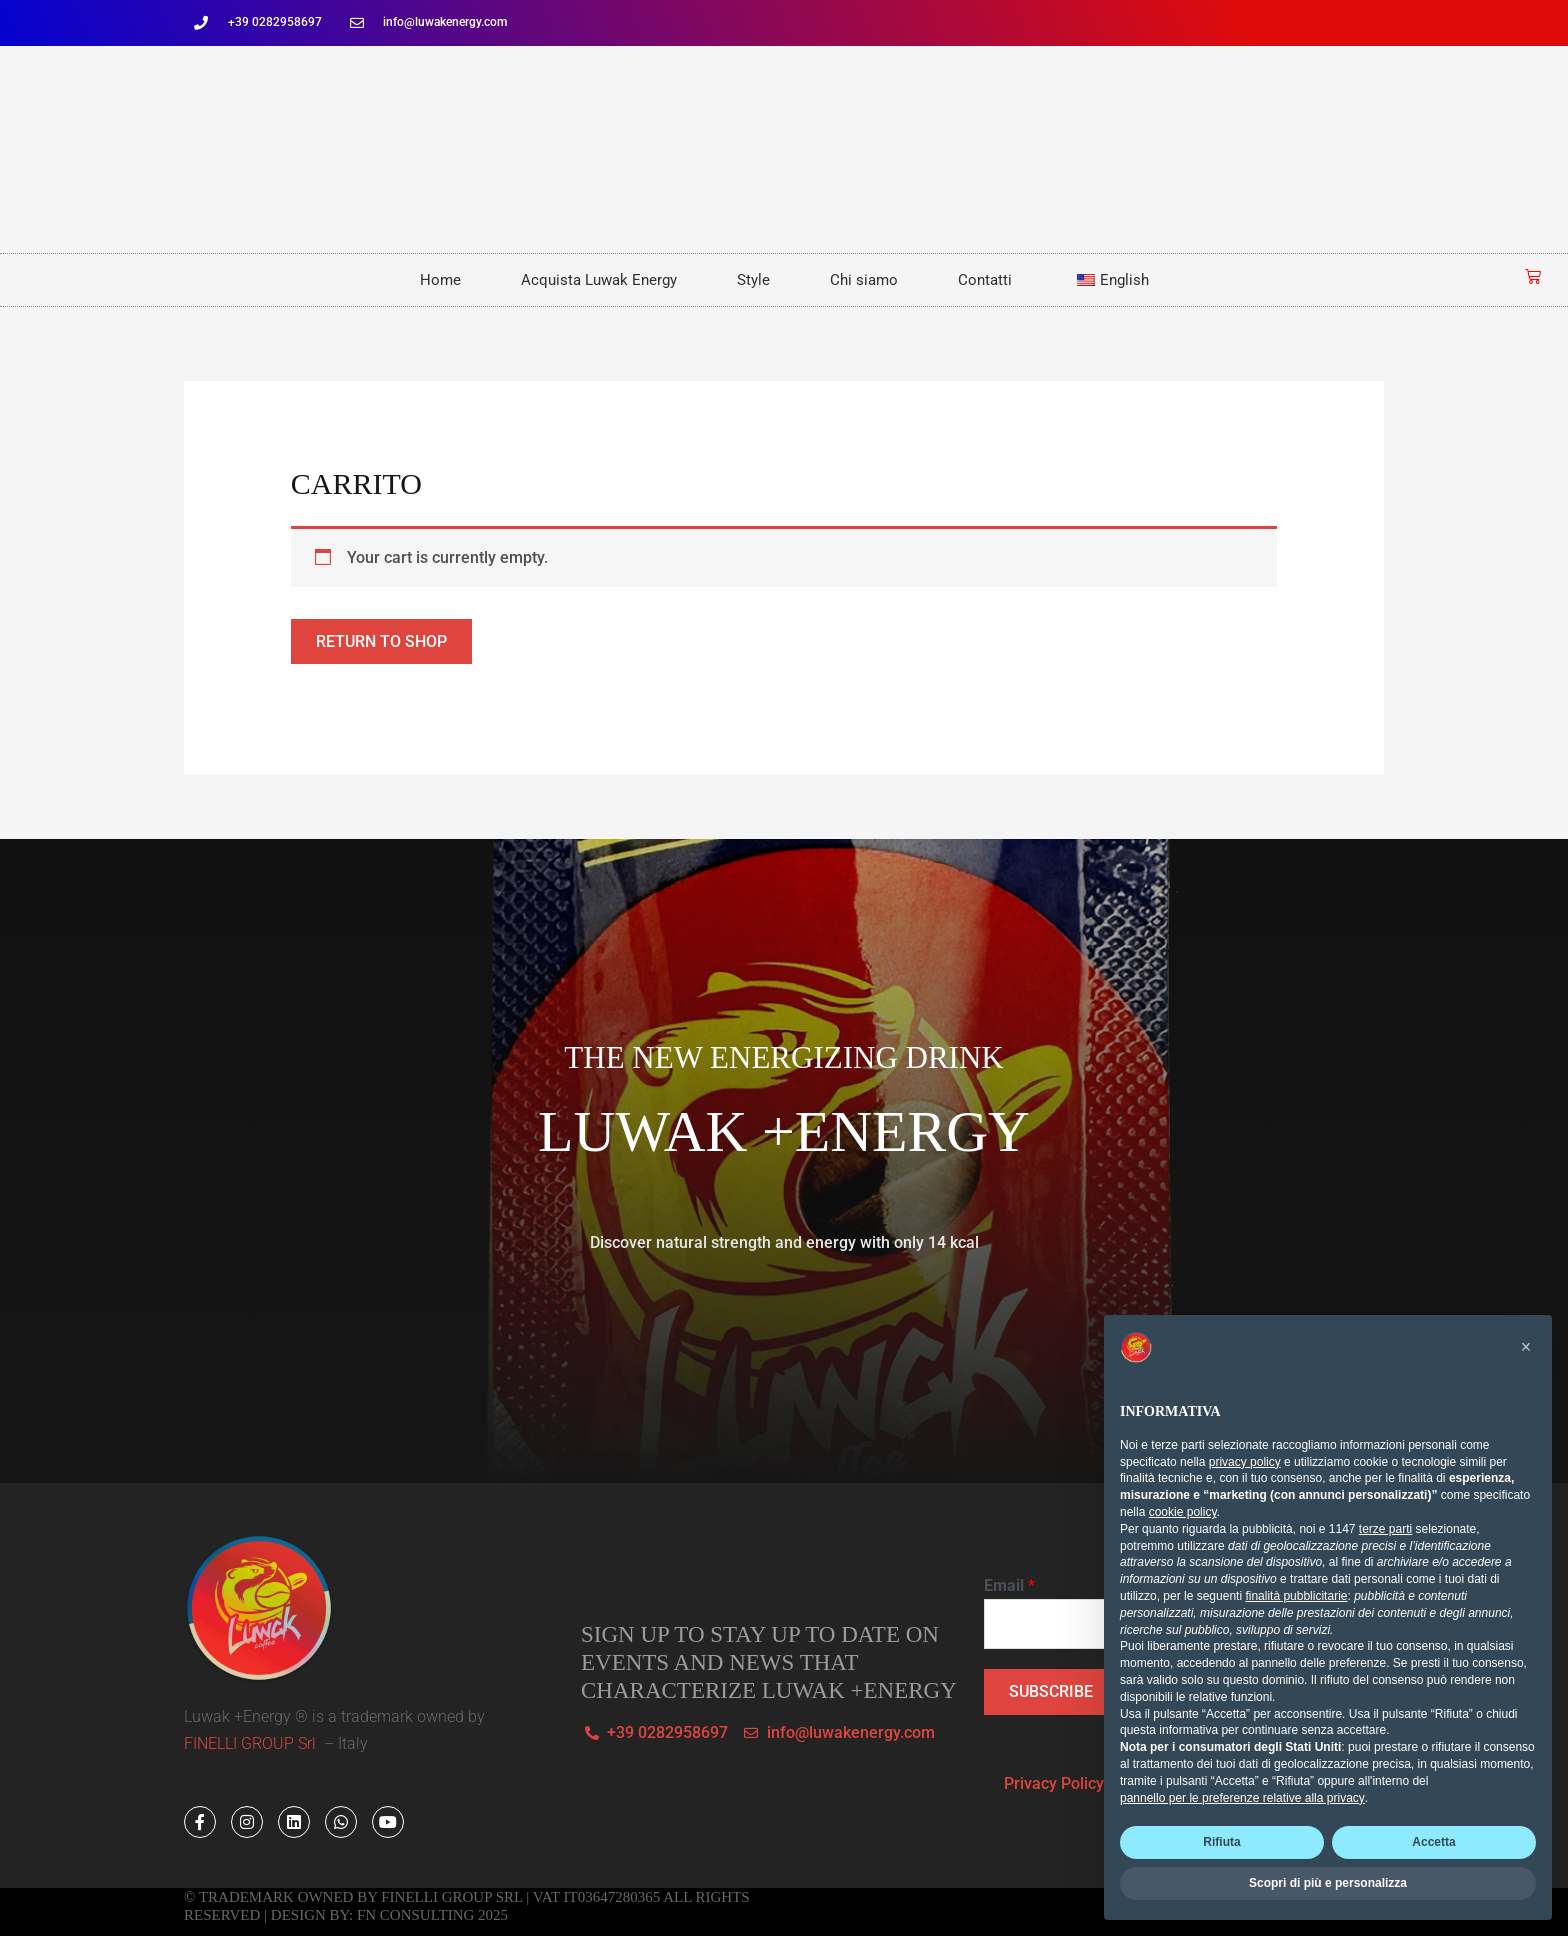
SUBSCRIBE (1051, 1692)
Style (753, 280)
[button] (1526, 1347)
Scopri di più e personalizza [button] (1328, 1883)
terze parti (1385, 1529)
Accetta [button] (1433, 1842)
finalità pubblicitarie (1296, 1596)
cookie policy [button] (1183, 1512)
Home (440, 280)
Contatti (985, 280)
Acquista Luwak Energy (599, 280)
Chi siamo (864, 280)
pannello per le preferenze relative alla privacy (1242, 1798)
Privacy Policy (1054, 1784)
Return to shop (381, 641)
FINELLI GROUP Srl (252, 1744)
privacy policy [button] (1245, 1462)
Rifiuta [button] (1221, 1842)
